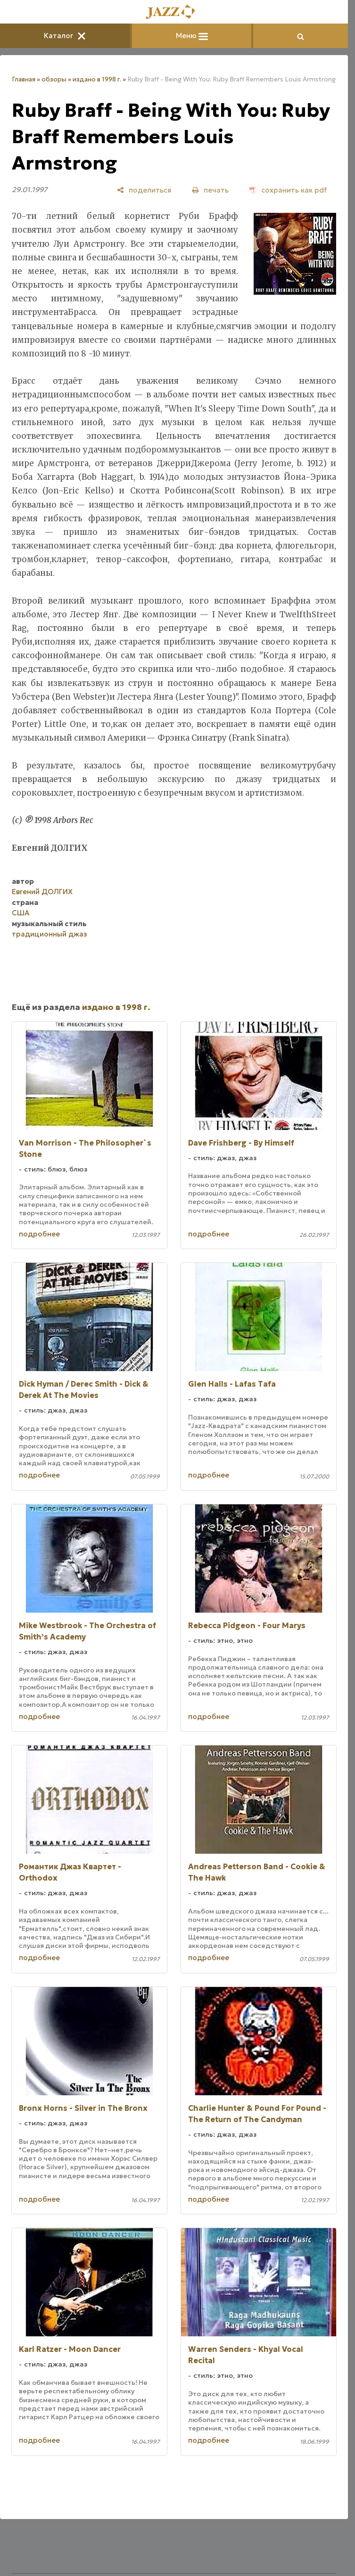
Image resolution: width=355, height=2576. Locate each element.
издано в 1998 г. (97, 79)
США (20, 912)
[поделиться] (144, 190)
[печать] (210, 190)
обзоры (53, 79)
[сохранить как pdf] (288, 190)
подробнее (39, 1233)
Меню (192, 35)
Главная (23, 79)
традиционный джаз (49, 933)
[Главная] (174, 12)
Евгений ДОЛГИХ (42, 891)
